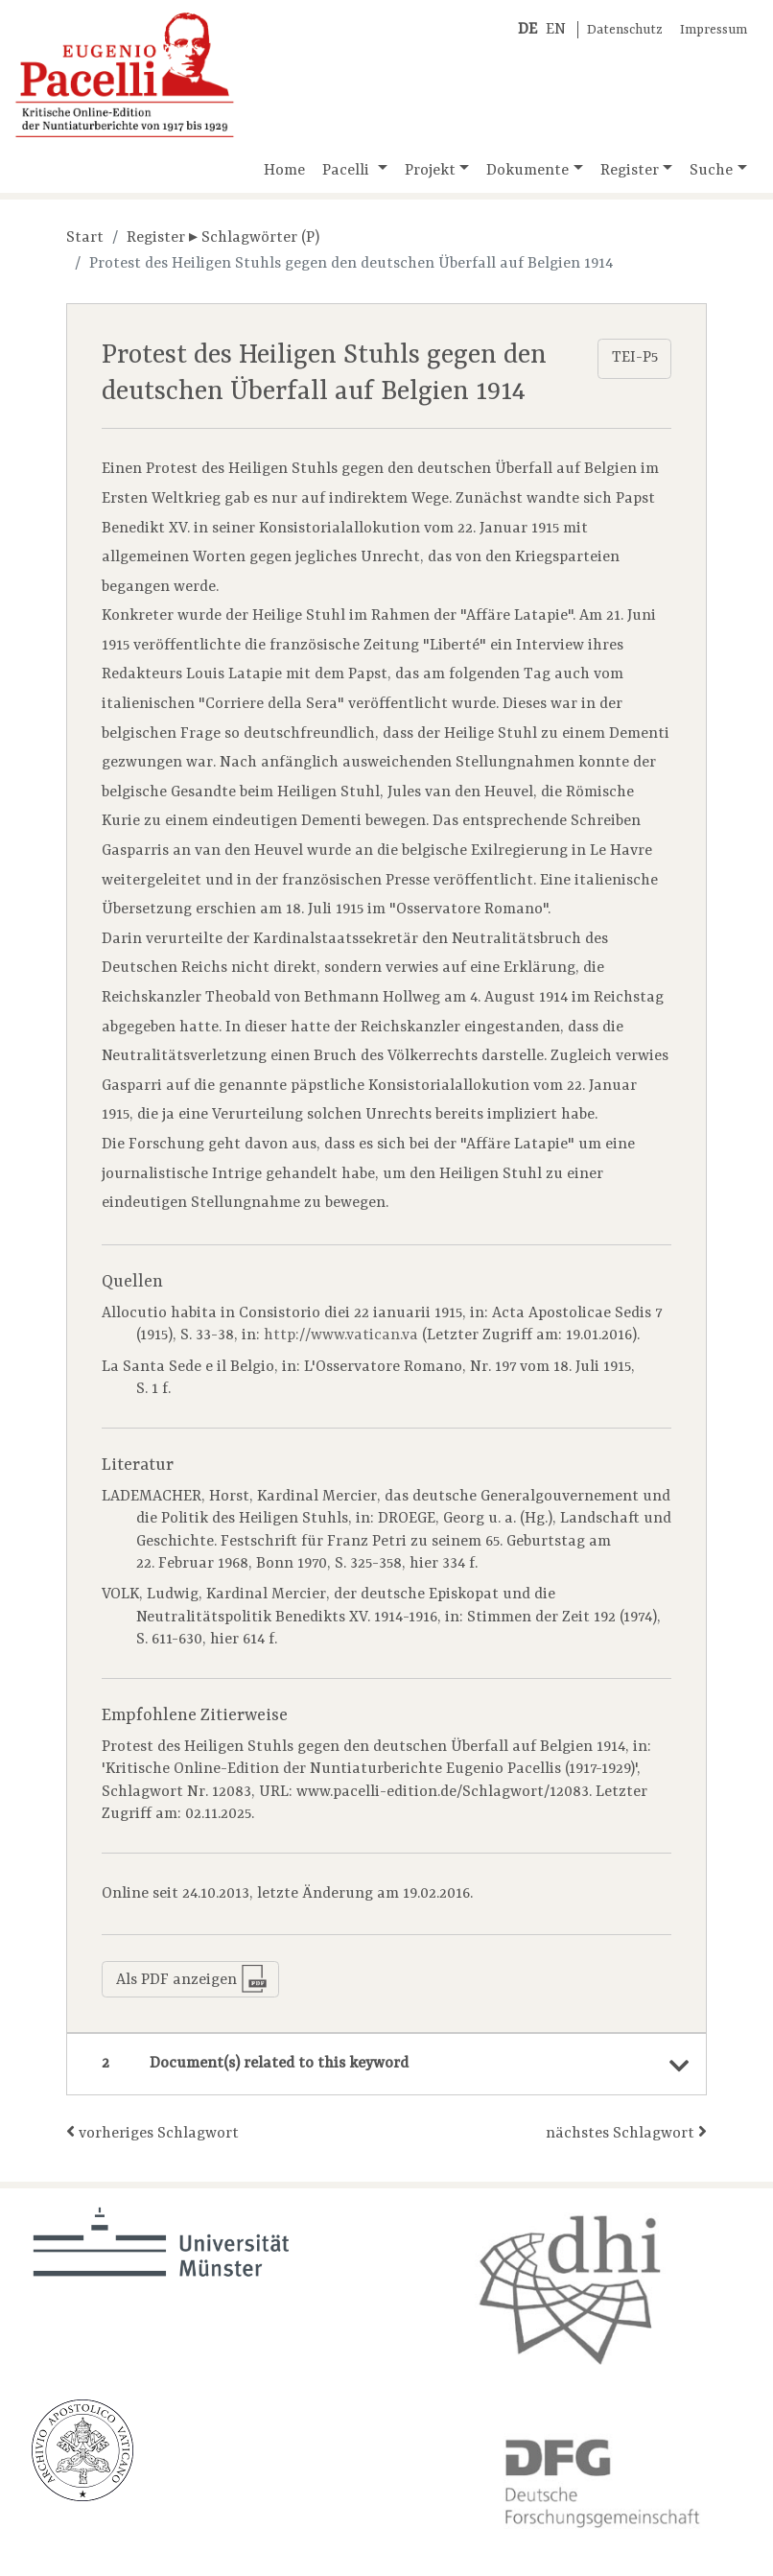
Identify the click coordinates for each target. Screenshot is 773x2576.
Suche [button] (711, 170)
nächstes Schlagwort (626, 2132)
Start (85, 238)
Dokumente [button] (527, 170)
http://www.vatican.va (341, 1335)
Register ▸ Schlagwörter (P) (223, 238)
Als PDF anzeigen (192, 1979)
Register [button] (629, 170)
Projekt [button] (430, 170)
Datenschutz (625, 30)
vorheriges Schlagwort (152, 2132)
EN (556, 29)
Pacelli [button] (347, 170)
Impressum (713, 30)
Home (284, 170)
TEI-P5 (635, 357)
